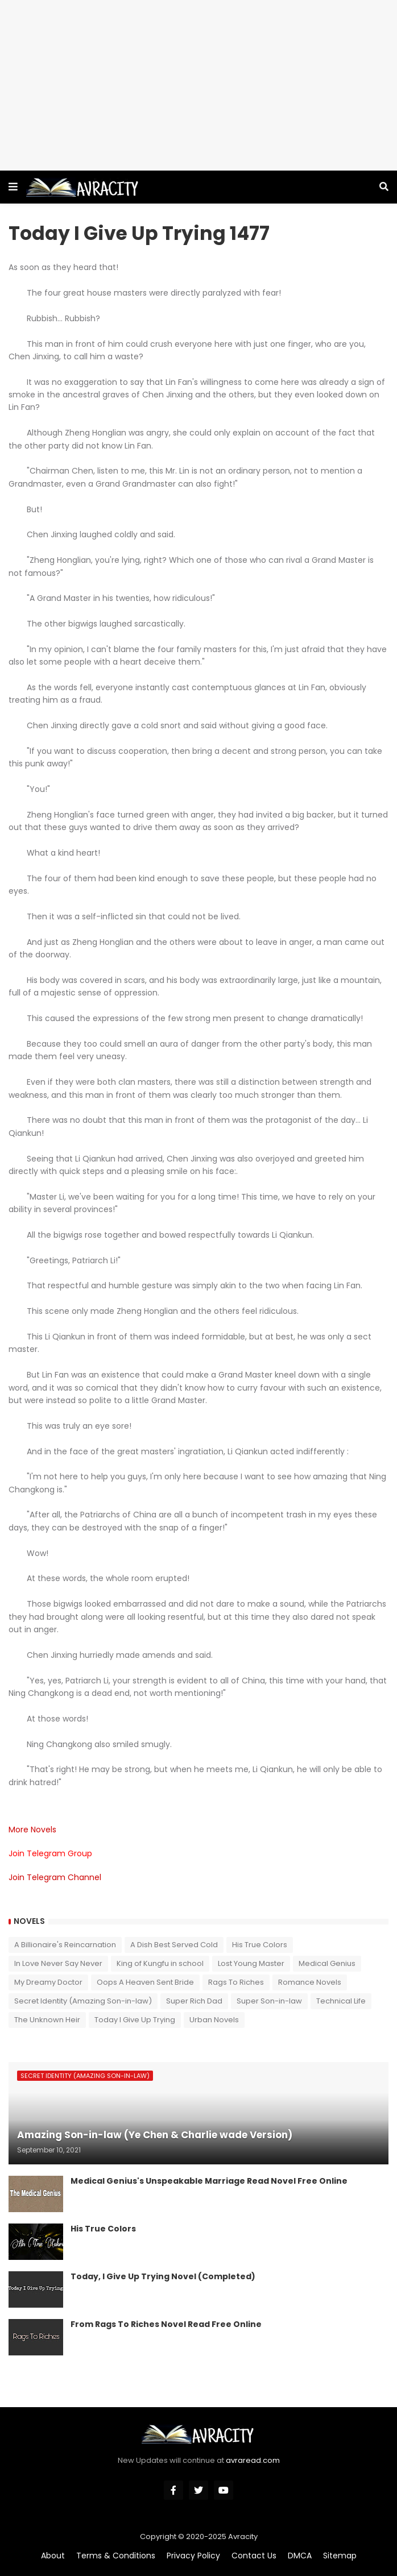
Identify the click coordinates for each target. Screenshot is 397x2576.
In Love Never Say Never (58, 1963)
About (53, 2555)
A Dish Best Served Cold (174, 1944)
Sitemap (340, 2555)
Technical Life (341, 2001)
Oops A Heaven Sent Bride (145, 1982)
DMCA (300, 2555)
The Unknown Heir (47, 2019)
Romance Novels (309, 1982)
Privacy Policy (193, 2555)
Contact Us (253, 2555)
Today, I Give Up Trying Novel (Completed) (163, 2276)
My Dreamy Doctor (48, 1982)
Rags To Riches (236, 1982)
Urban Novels (214, 2019)
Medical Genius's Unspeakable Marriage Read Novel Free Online (209, 2181)
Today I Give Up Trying (134, 2019)
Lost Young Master (251, 1963)
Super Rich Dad (194, 2001)
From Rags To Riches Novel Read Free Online (166, 2324)
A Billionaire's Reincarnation (65, 1944)
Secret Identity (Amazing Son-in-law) (83, 2001)
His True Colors (259, 1944)
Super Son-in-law (269, 2001)
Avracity (243, 2536)
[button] (13, 187)
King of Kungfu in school (160, 1963)
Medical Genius (327, 1963)
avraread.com (253, 2460)
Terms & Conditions (115, 2555)
